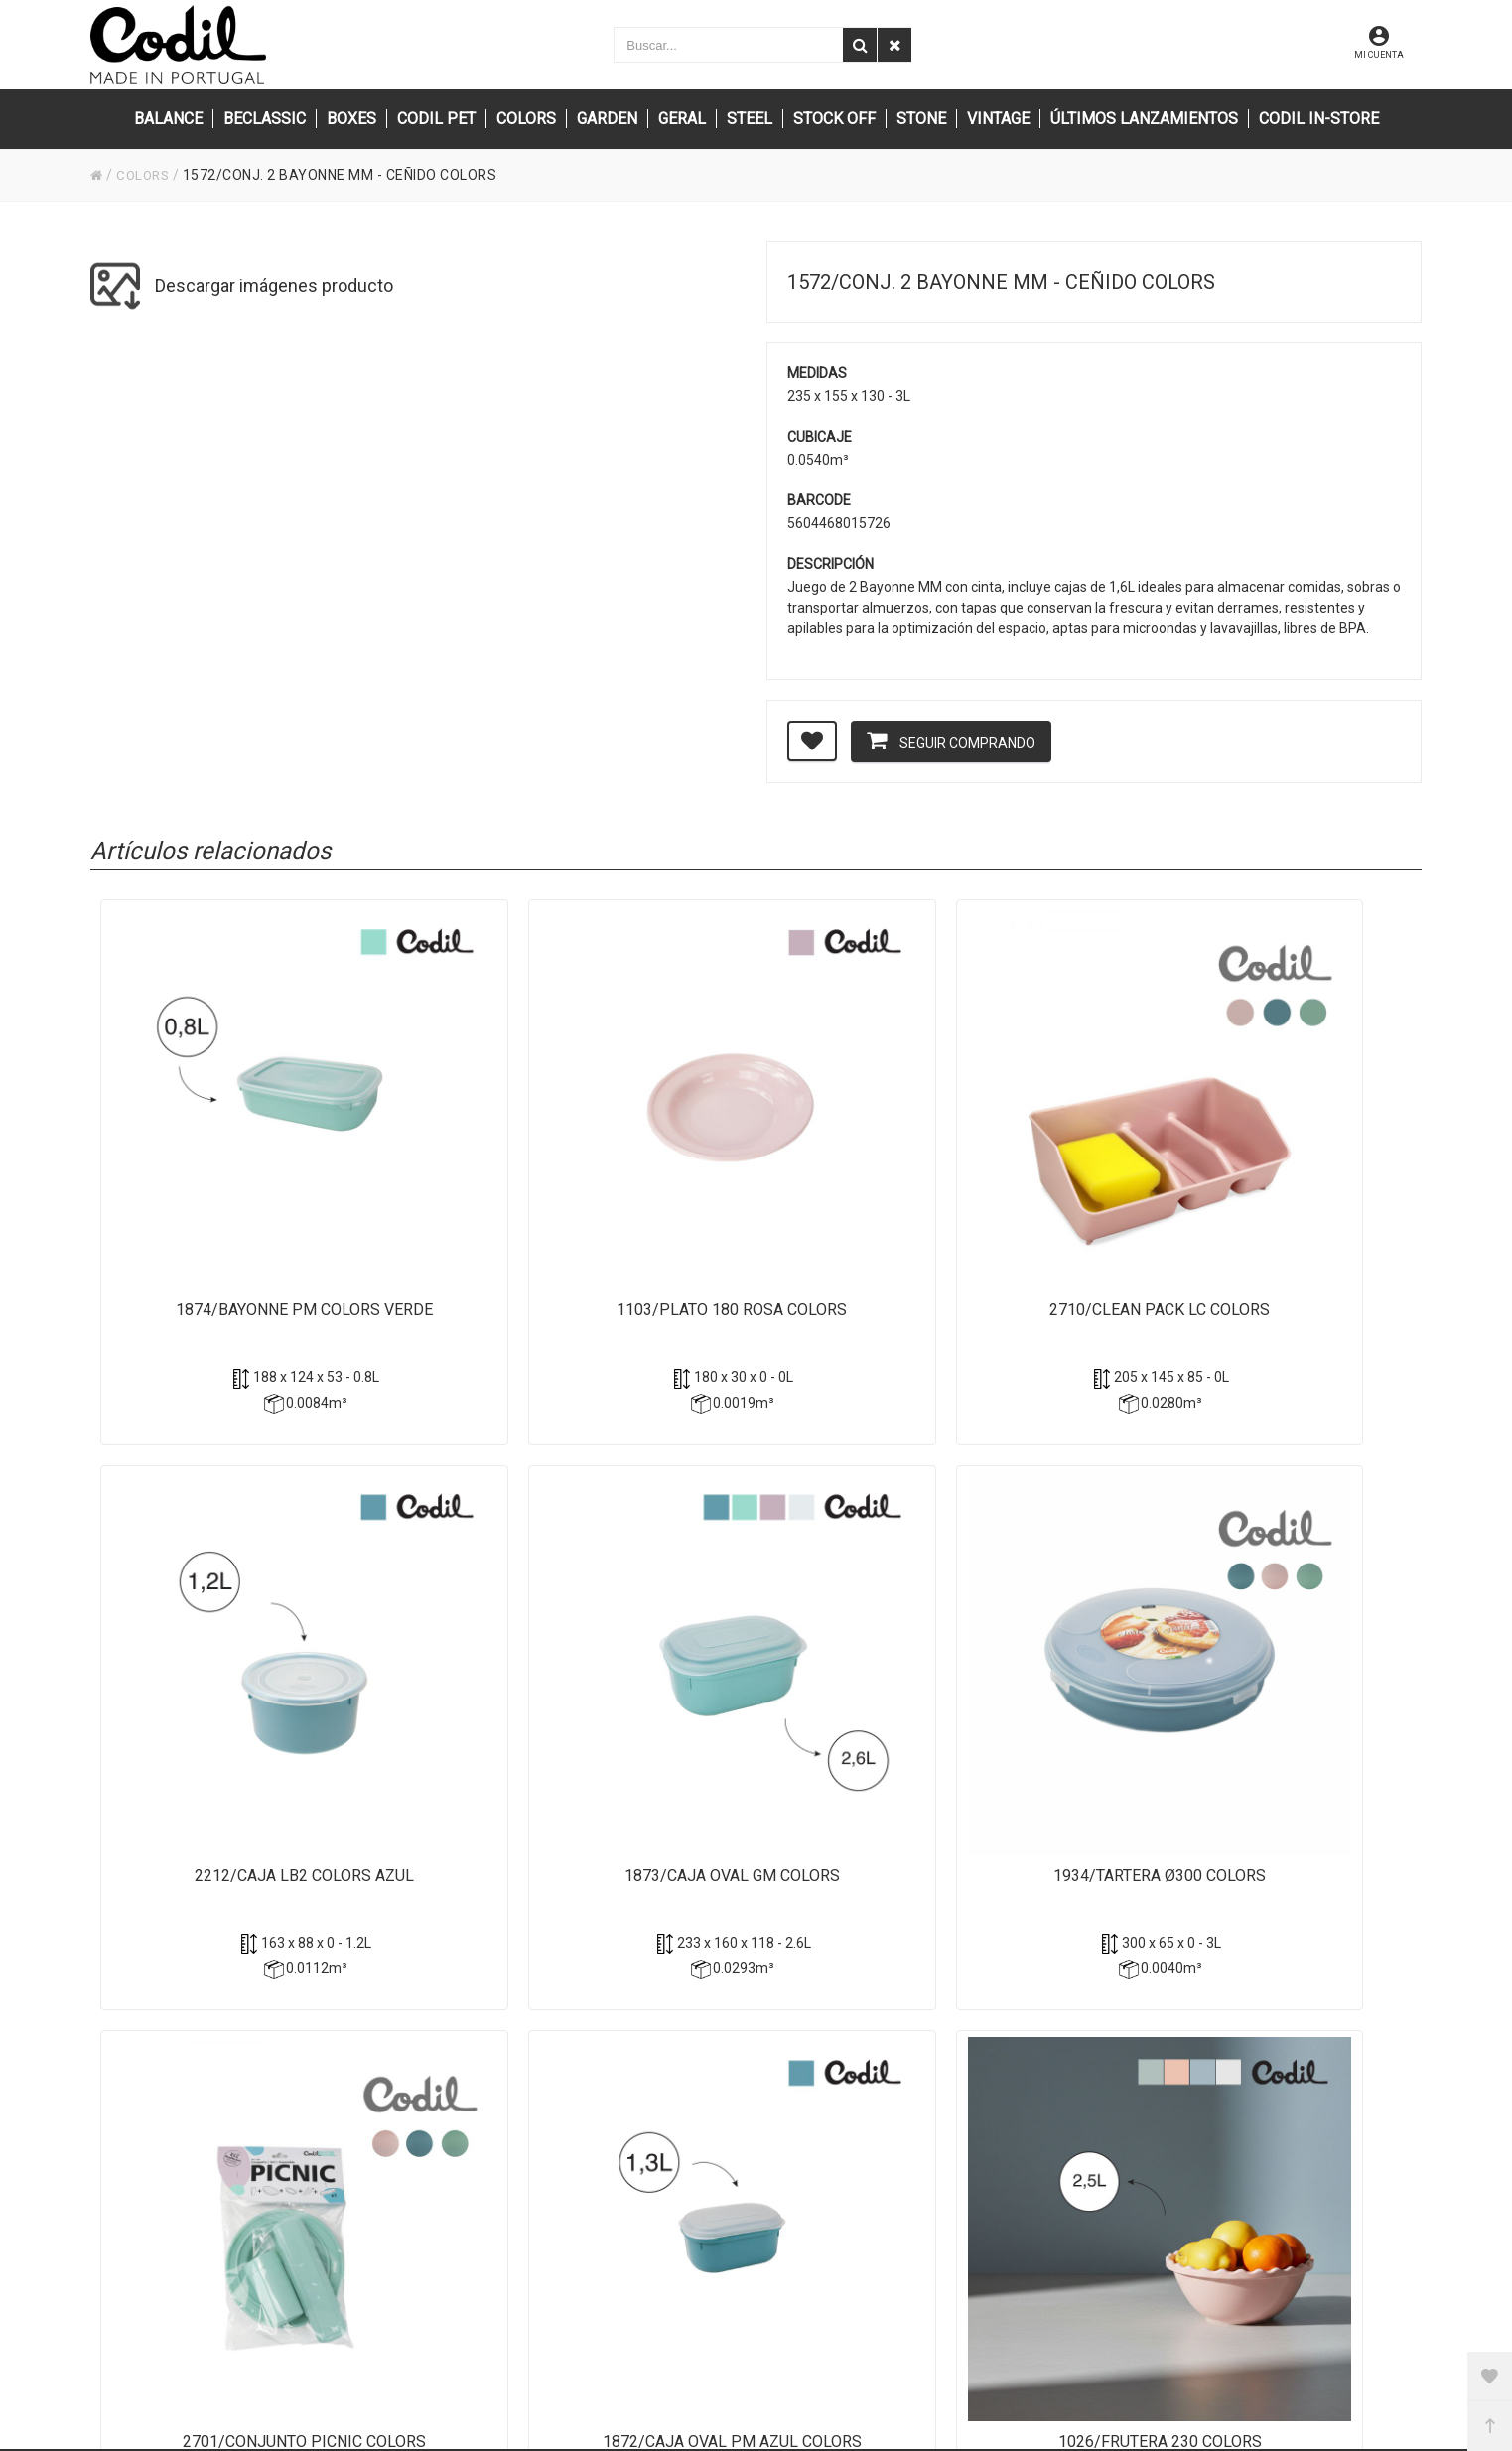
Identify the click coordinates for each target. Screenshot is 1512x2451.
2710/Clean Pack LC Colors (753, 1158)
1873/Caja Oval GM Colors (1284, 1158)
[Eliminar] (894, 45)
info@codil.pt (595, 2018)
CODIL (526, 2409)
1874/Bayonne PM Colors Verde (223, 1169)
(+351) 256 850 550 (615, 2079)
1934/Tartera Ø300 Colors (223, 1634)
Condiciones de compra (1066, 2052)
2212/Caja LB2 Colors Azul (1019, 1158)
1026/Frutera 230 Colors (1019, 1634)
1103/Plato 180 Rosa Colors (488, 1169)
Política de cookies (1050, 2025)
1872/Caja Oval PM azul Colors (753, 1645)
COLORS (145, 175)
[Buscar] (860, 45)
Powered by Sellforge (723, 2409)
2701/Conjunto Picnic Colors (488, 1645)
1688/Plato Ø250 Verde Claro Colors (1284, 1645)
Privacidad (1025, 1998)
